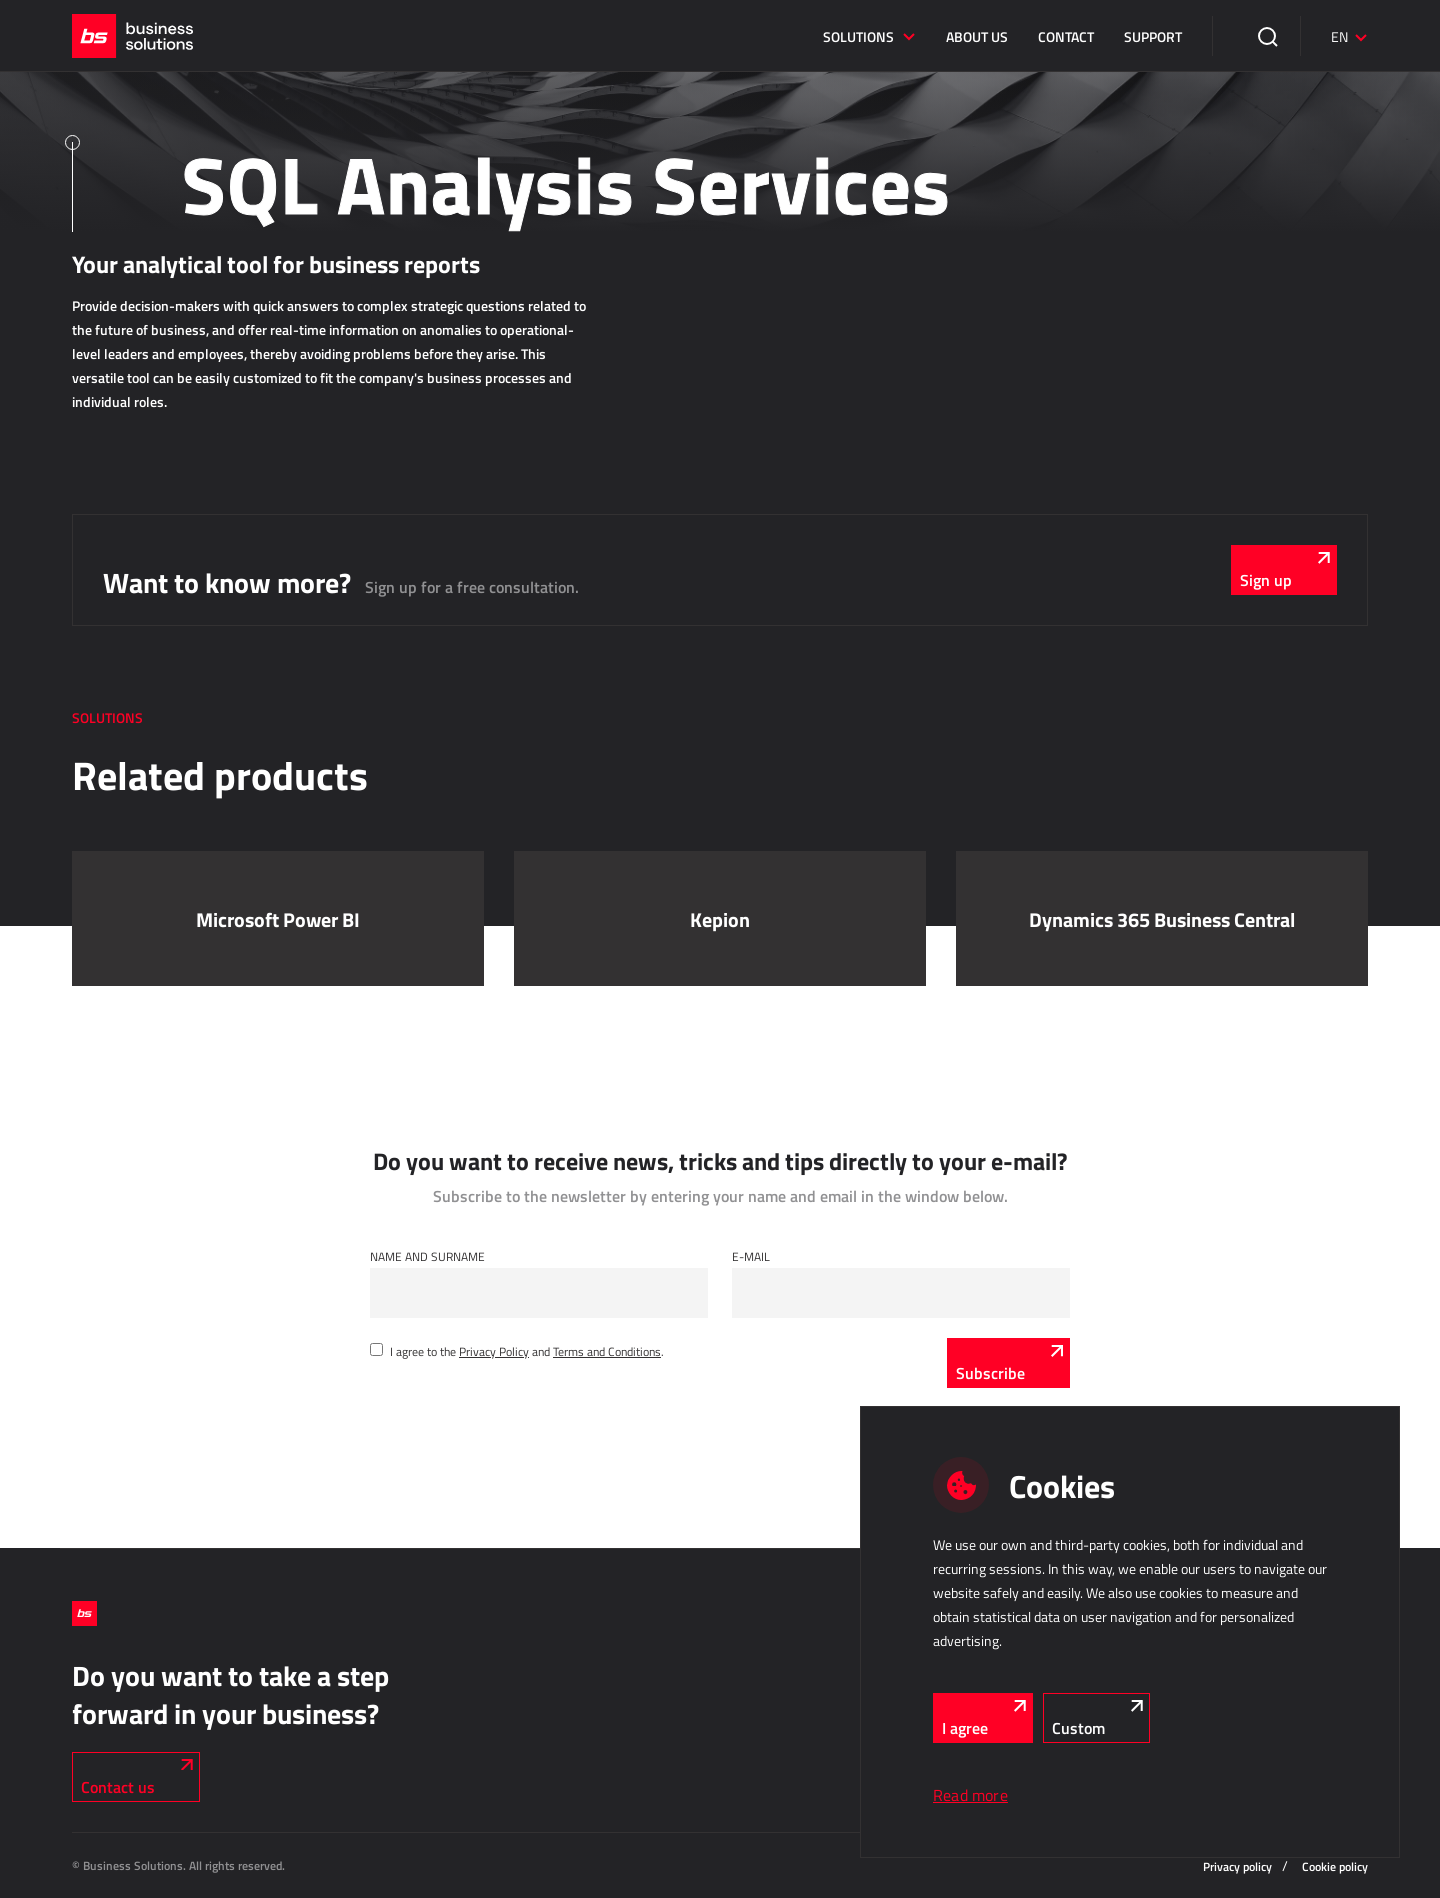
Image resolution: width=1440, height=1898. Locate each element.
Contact (1066, 36)
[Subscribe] (1008, 1363)
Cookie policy (1335, 1866)
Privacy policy (1237, 1866)
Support (1153, 36)
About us (977, 36)
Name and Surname (427, 1256)
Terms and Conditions (607, 1351)
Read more (970, 1795)
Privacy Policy (494, 1351)
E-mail (751, 1256)
